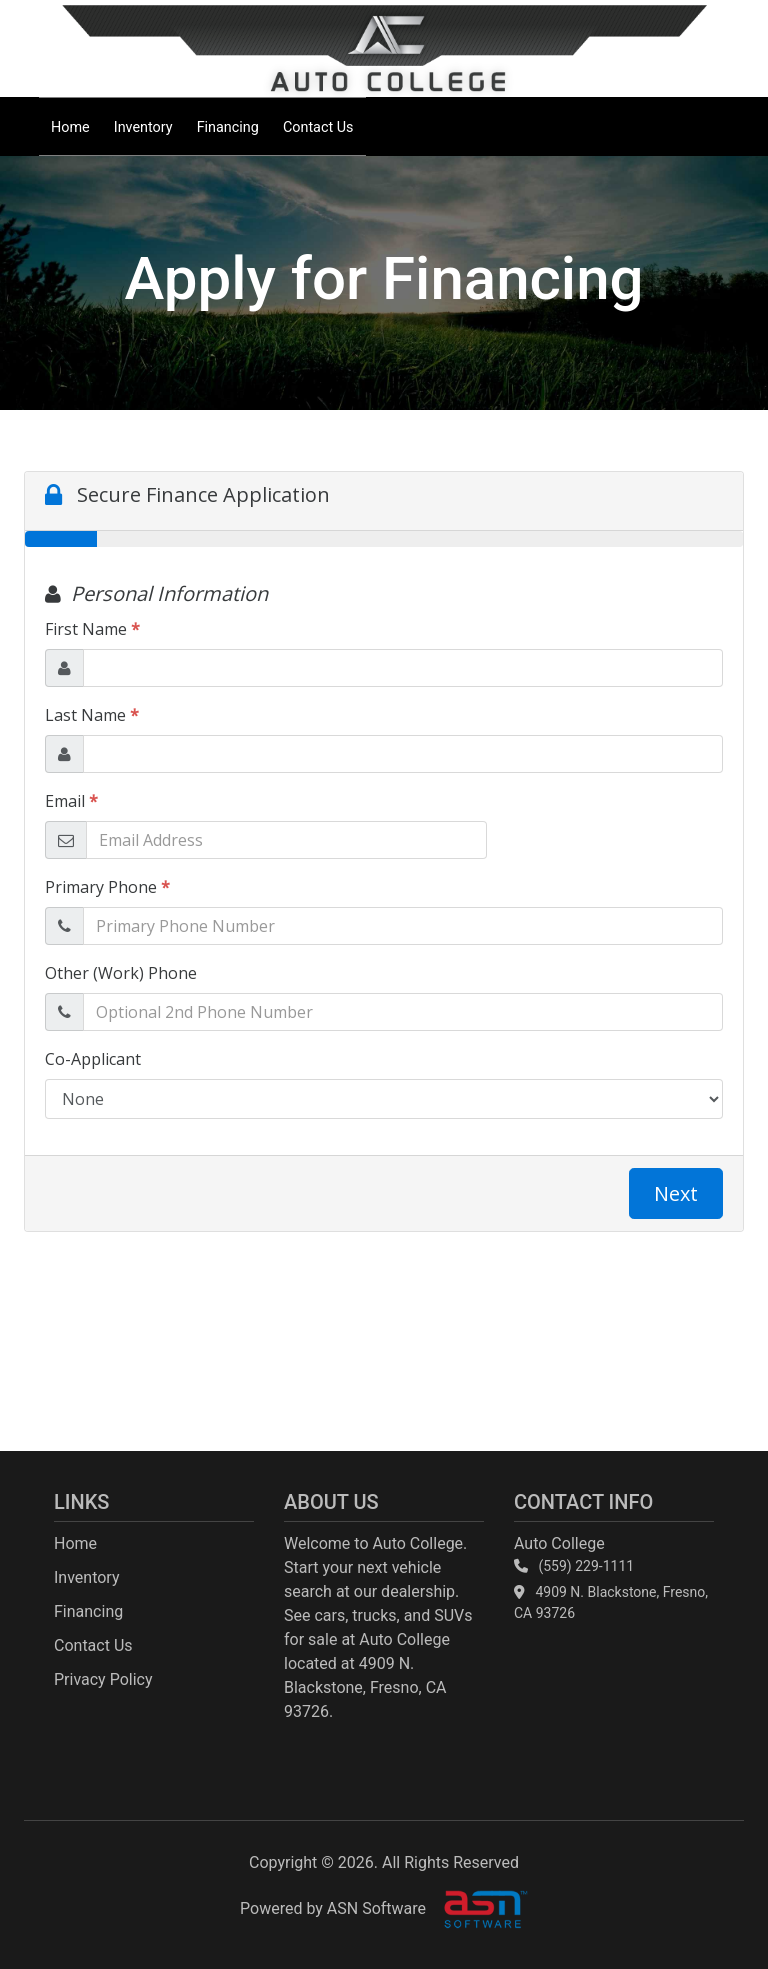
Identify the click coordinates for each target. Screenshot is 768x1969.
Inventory (143, 127)
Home (70, 127)
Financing (228, 127)
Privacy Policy (103, 1679)
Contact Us (318, 127)
